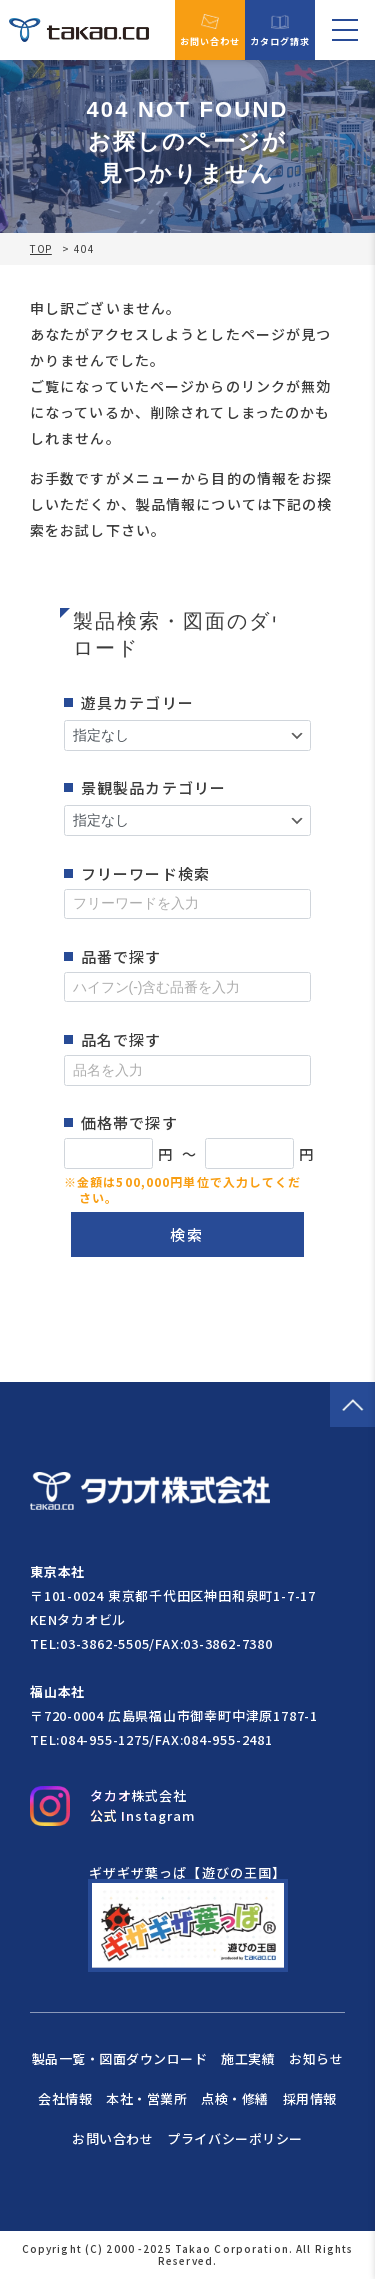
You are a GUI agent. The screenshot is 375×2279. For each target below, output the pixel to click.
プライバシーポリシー (234, 2138)
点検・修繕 (235, 2098)
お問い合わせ (210, 30)
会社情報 (65, 2098)
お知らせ (316, 2058)
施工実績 (248, 2058)
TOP (41, 249)
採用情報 (310, 2098)
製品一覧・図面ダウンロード (120, 2058)
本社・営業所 (146, 2098)
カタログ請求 (280, 30)
